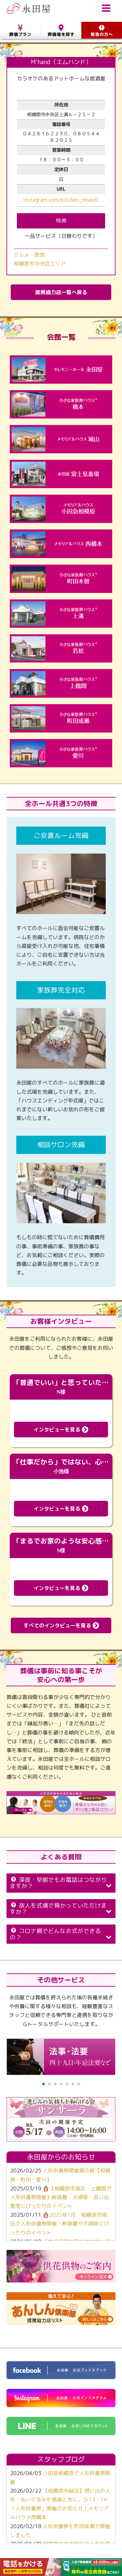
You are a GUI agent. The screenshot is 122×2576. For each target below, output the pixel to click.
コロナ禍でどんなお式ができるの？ (61, 1934)
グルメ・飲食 (29, 254)
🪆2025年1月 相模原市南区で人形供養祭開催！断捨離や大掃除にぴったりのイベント (59, 2223)
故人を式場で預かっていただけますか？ (61, 1908)
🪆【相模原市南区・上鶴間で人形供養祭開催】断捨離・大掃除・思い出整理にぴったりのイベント (61, 2197)
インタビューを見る (61, 1429)
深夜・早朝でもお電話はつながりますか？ (61, 1883)
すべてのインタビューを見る (61, 1625)
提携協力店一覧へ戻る (61, 292)
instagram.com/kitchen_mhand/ (61, 199)
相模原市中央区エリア (40, 263)
